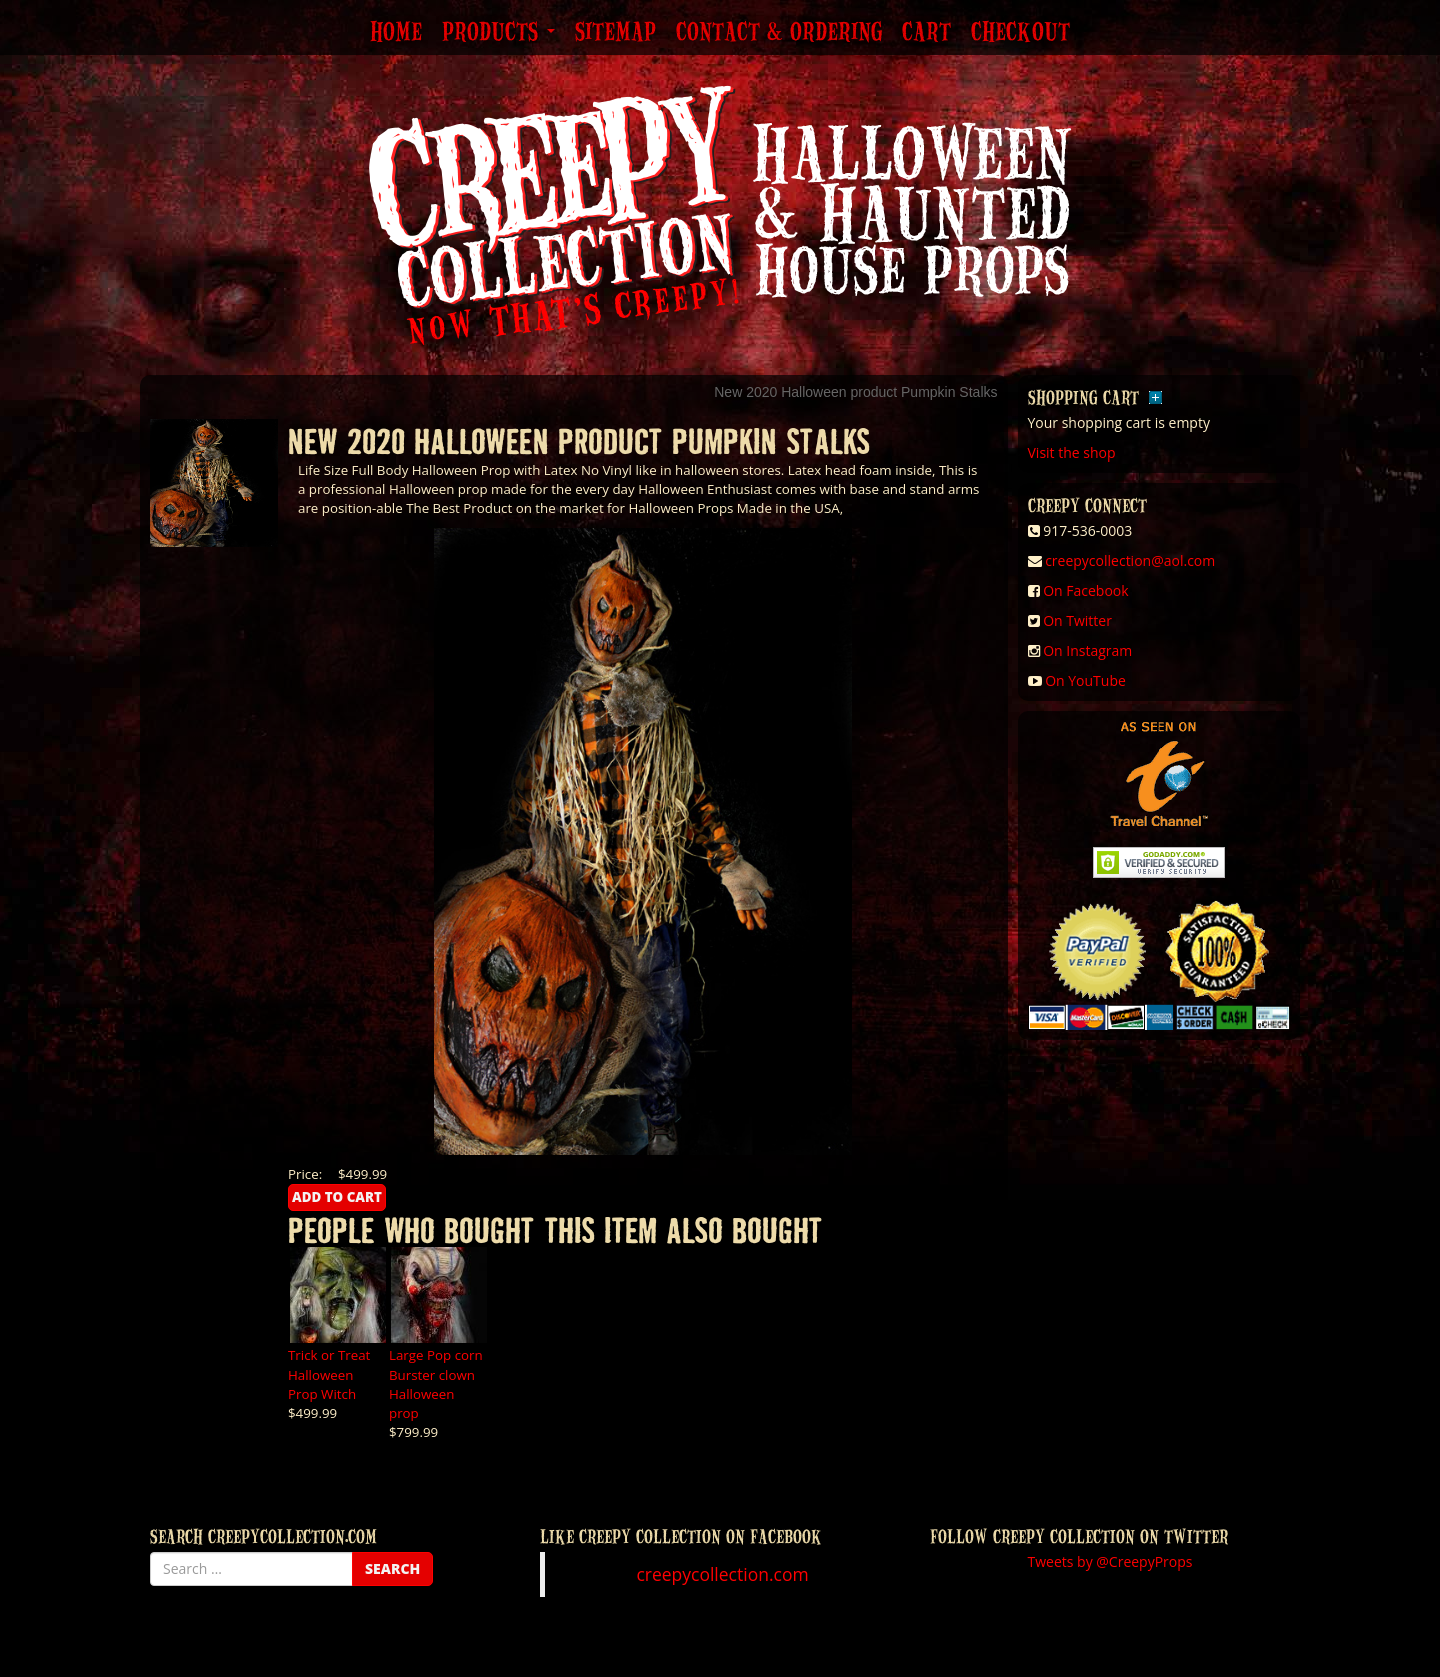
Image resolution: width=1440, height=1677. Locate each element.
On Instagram (1087, 650)
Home (396, 33)
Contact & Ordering (779, 33)
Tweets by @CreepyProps (1110, 1561)
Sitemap (615, 33)
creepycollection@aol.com (1130, 560)
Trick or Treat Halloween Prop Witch (329, 1374)
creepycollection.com (722, 1574)
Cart (926, 33)
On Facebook (1085, 590)
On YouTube (1085, 680)
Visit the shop (1072, 452)
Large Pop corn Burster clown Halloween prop (436, 1383)
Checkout (1020, 33)
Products (498, 33)
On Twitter (1077, 620)
